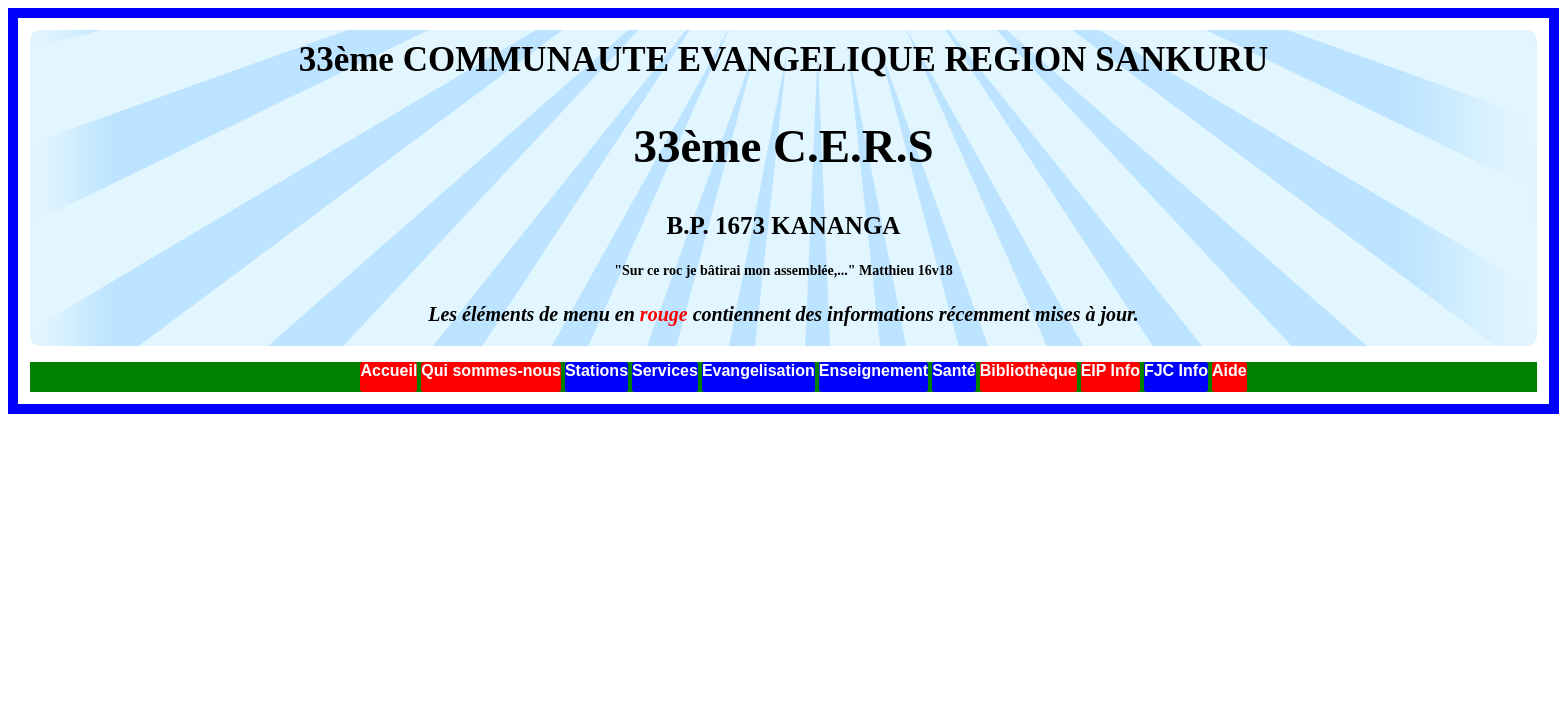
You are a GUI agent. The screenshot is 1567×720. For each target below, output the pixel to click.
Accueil (388, 370)
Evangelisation (758, 370)
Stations (596, 370)
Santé (954, 370)
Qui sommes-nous (491, 370)
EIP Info (1110, 370)
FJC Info (1176, 370)
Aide (1229, 370)
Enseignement (873, 370)
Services (665, 370)
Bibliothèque (1028, 370)
